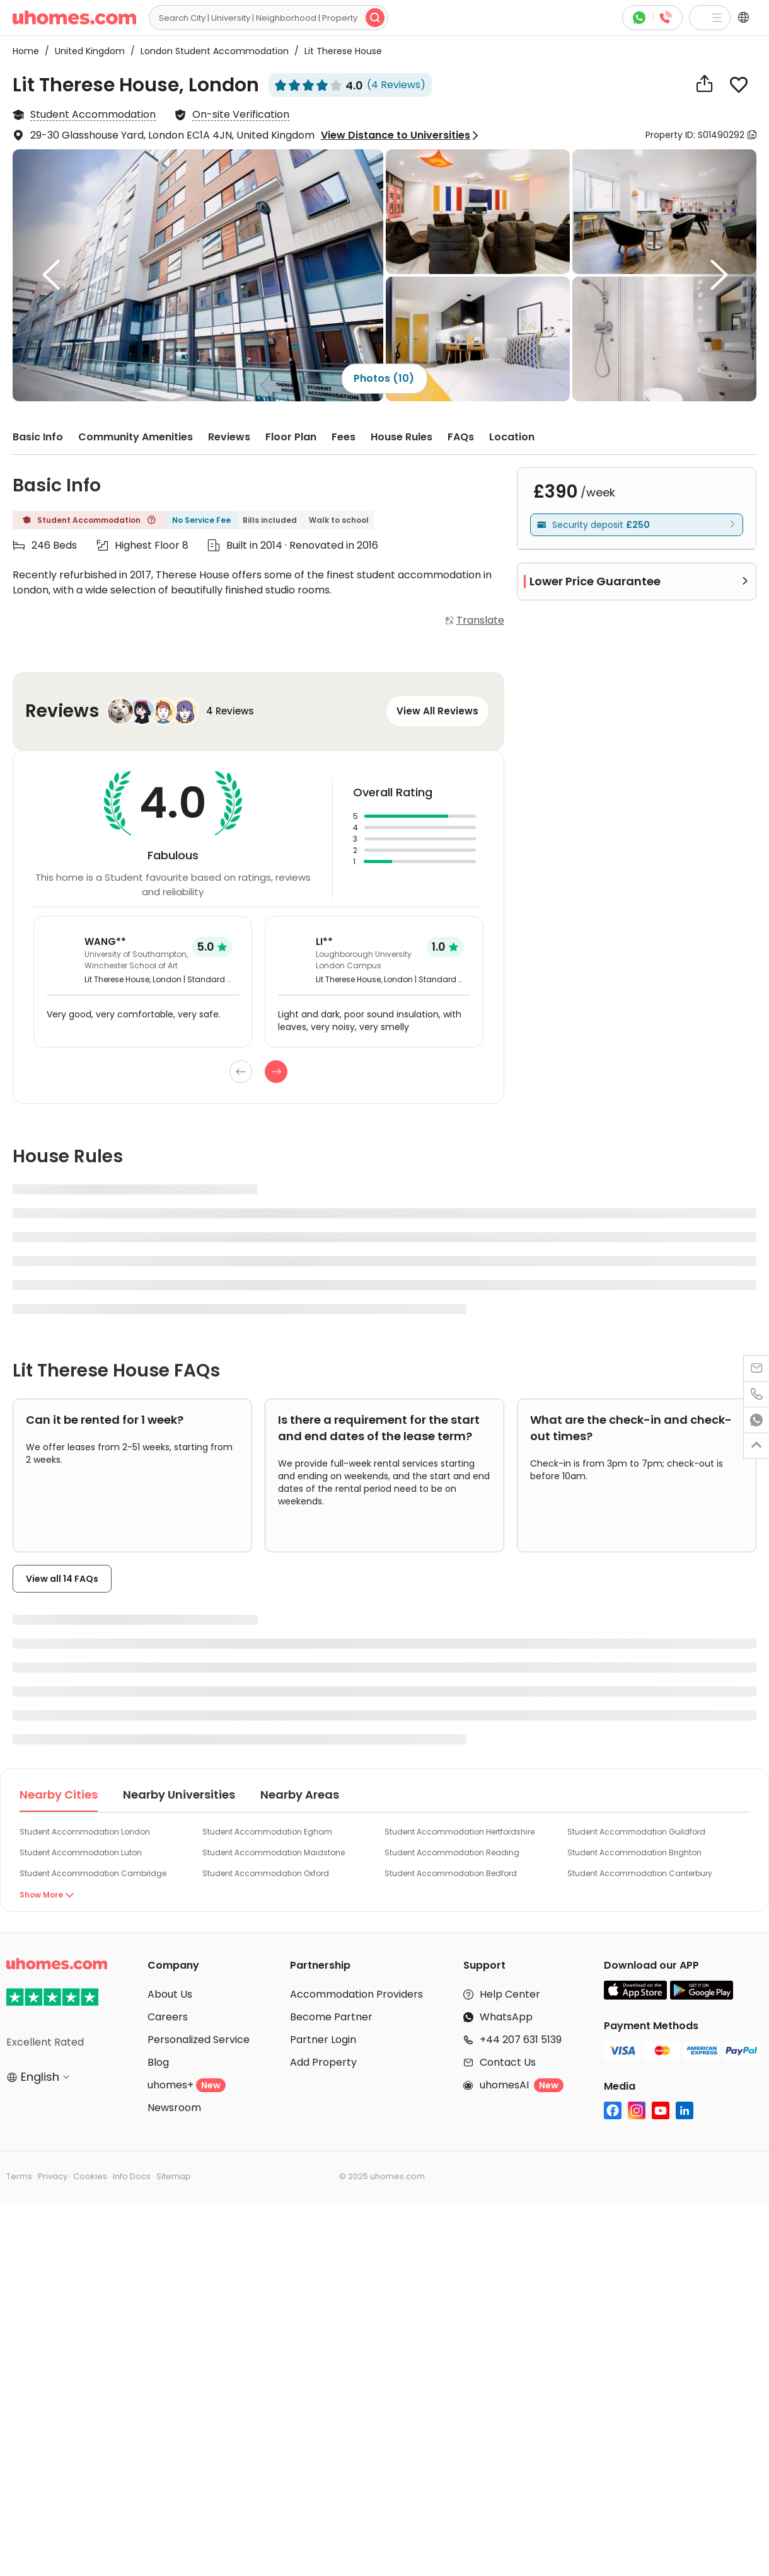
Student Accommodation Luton (81, 1852)
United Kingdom (86, 51)
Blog (158, 2062)
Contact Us (508, 2062)
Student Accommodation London (85, 1831)
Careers (167, 2017)
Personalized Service (198, 2039)
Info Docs (132, 2176)
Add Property (323, 2062)
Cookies (90, 2176)
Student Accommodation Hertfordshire (459, 1831)
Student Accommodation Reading (451, 1852)
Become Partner (331, 2017)
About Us (169, 1994)
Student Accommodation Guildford (636, 1831)
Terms (19, 2176)
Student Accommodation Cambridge (93, 1873)
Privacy (52, 2176)
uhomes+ (186, 2085)
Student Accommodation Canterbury (639, 1873)
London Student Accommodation (210, 51)
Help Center (510, 1994)
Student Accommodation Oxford (265, 1873)
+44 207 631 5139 (521, 2039)
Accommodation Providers (356, 1994)
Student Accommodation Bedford (450, 1873)
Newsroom (174, 2107)
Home (26, 51)
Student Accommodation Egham (267, 1831)
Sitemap (173, 2176)
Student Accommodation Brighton (634, 1852)
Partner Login (323, 2039)
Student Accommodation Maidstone (273, 1852)
